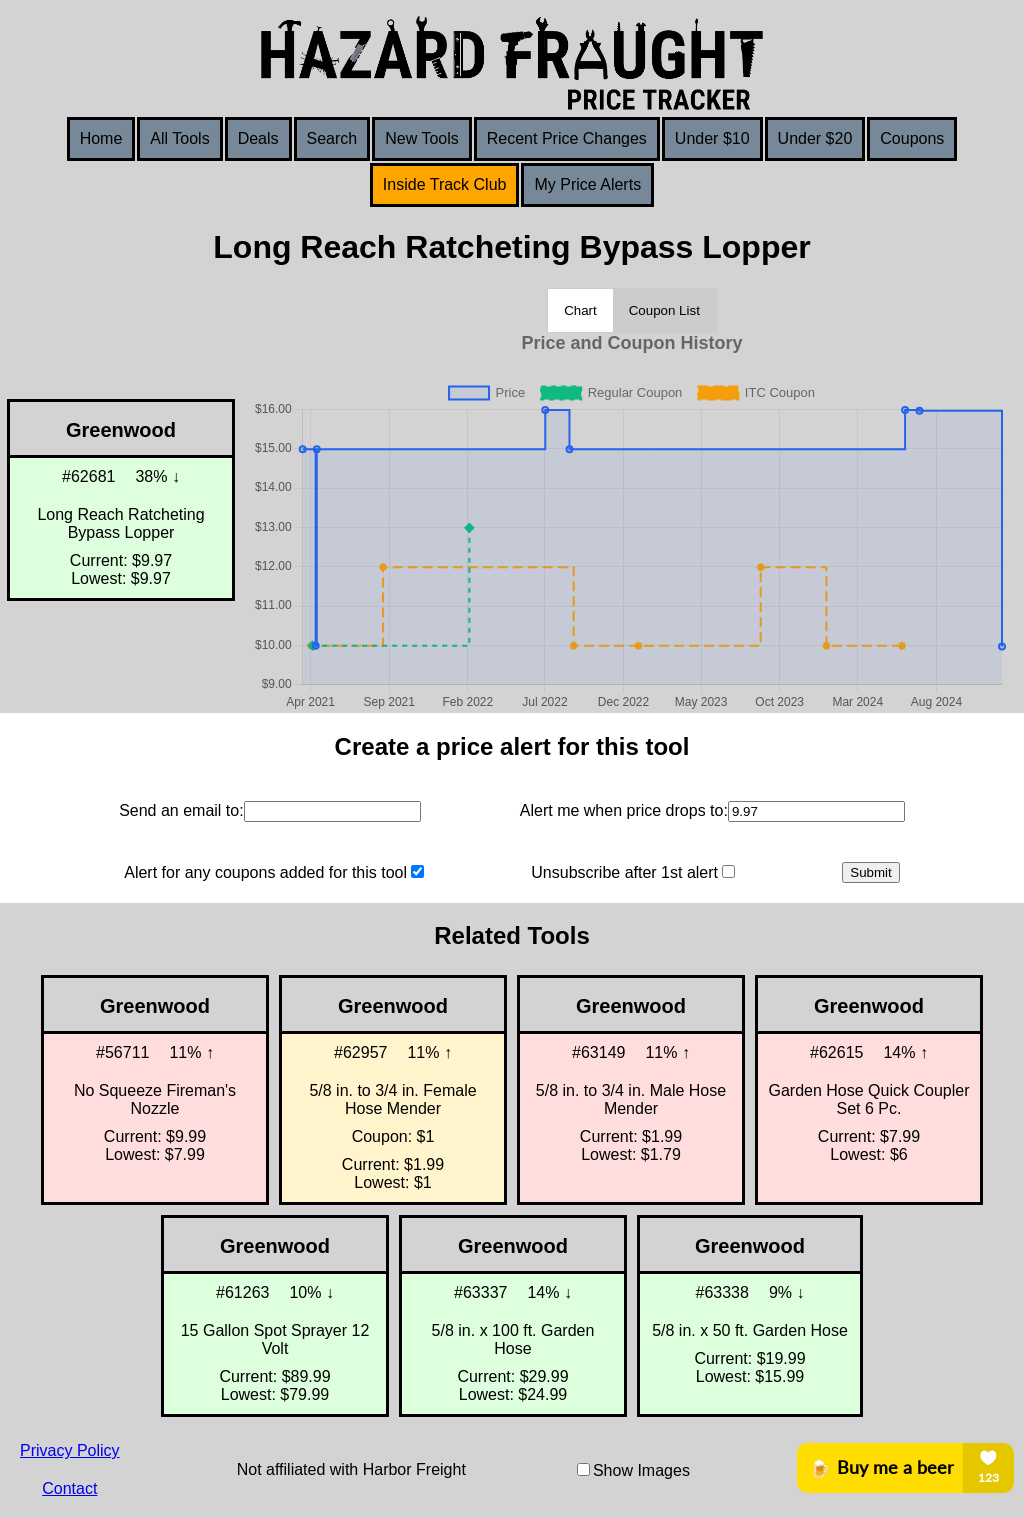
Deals (258, 138)
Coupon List (664, 310)
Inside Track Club (445, 184)
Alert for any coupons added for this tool (265, 872)
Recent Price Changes (567, 138)
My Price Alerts (587, 184)
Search (332, 138)
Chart (580, 310)
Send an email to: (181, 810)
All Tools (179, 138)
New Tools (422, 138)
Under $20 (815, 138)
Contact (69, 1488)
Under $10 (712, 138)
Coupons (912, 138)
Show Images (641, 1470)
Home (101, 138)
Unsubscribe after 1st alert (624, 872)
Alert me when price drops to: (624, 810)
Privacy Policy (70, 1450)
